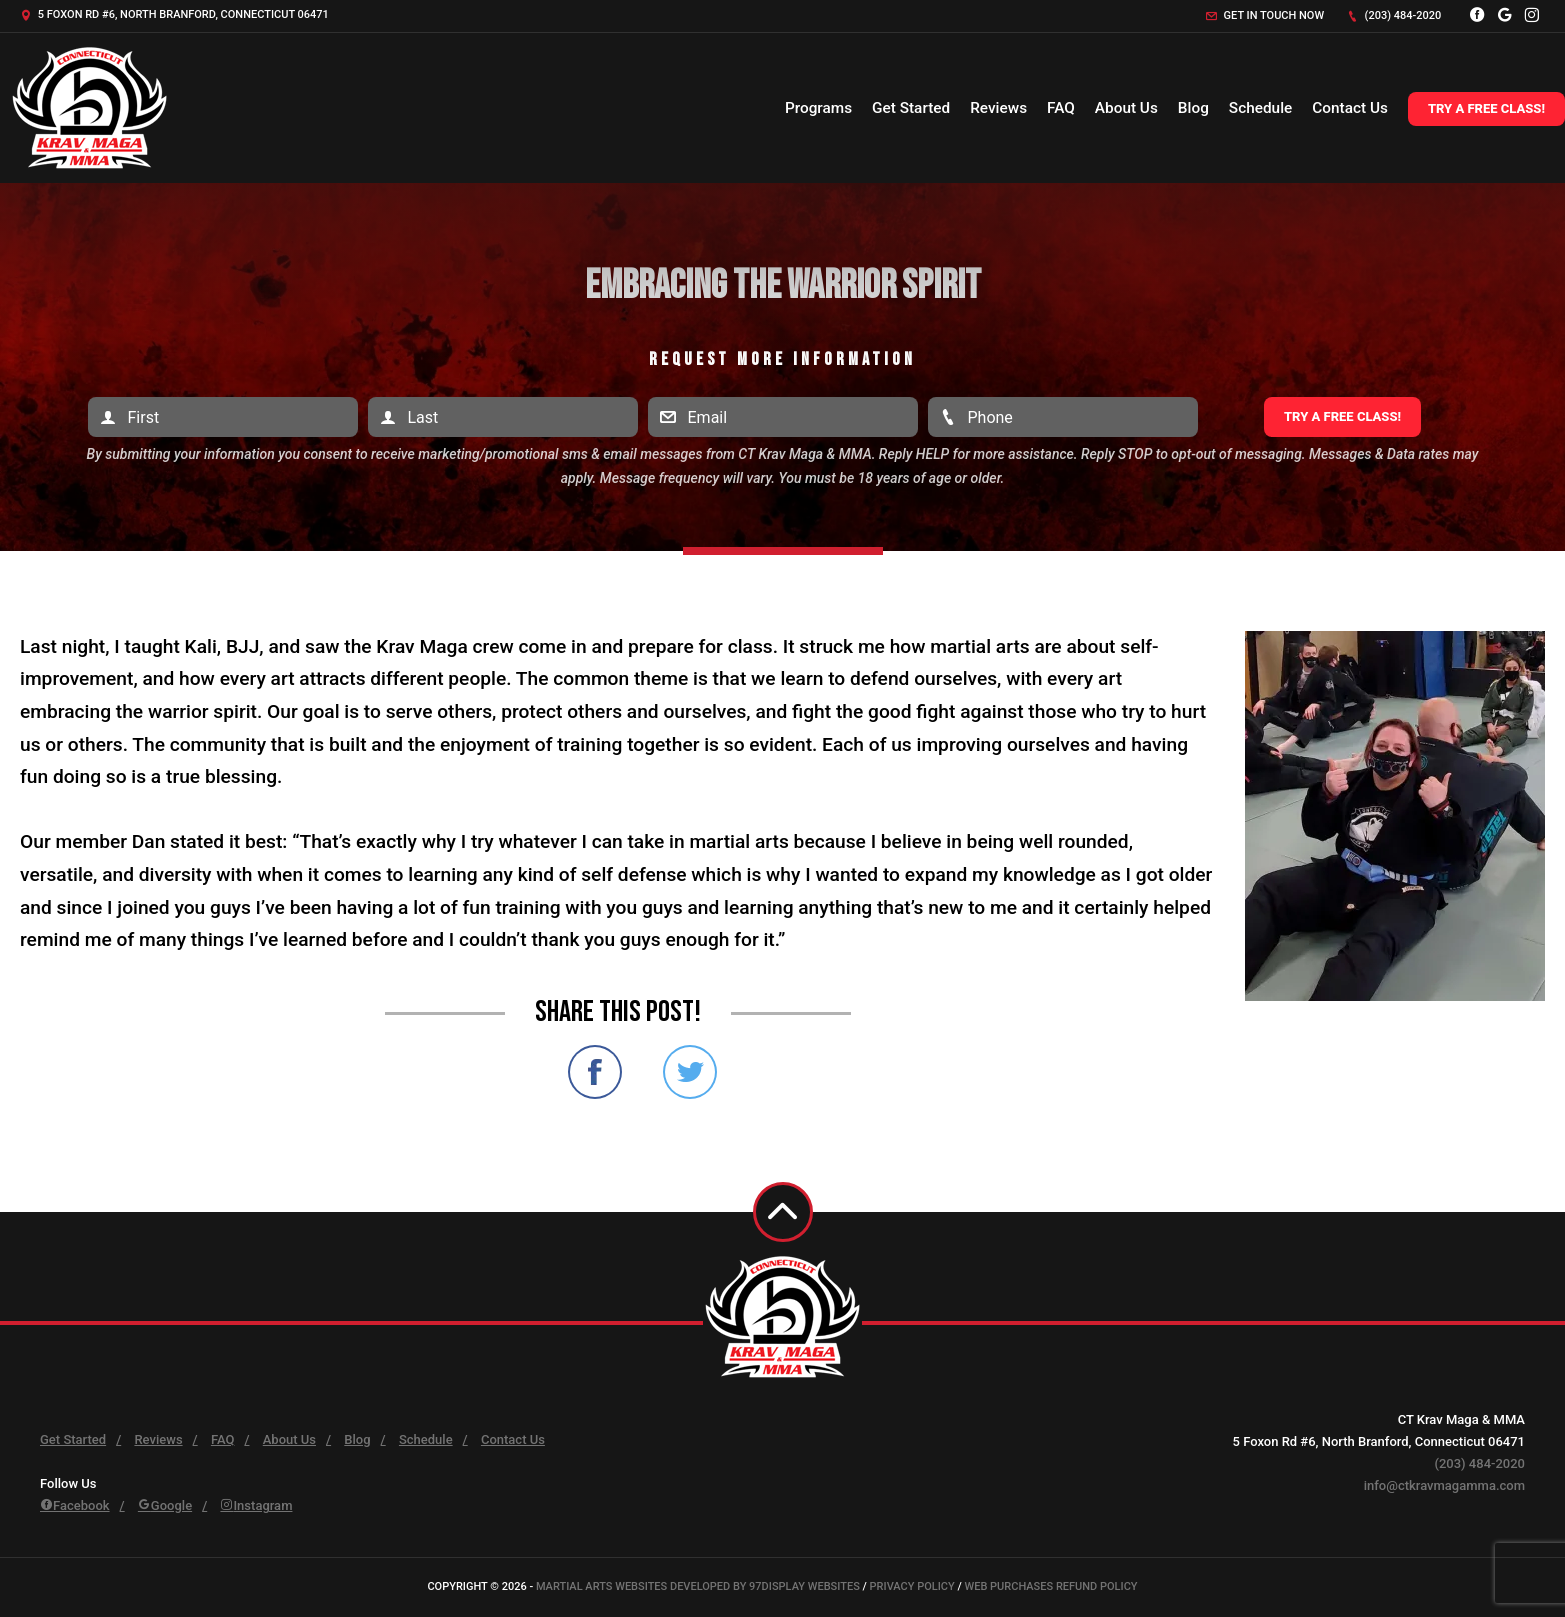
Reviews (998, 108)
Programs (818, 108)
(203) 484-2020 (1394, 15)
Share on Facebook (595, 1072)
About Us (1126, 108)
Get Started (911, 108)
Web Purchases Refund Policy (1051, 1586)
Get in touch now (1265, 15)
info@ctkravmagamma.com (1444, 1485)
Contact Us (1350, 108)
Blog (1193, 108)
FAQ (1061, 108)
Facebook (75, 1505)
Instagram (256, 1505)
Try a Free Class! (1486, 108)
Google (165, 1505)
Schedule (1260, 108)
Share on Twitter (690, 1072)
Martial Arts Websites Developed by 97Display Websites (699, 1586)
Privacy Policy (912, 1586)
